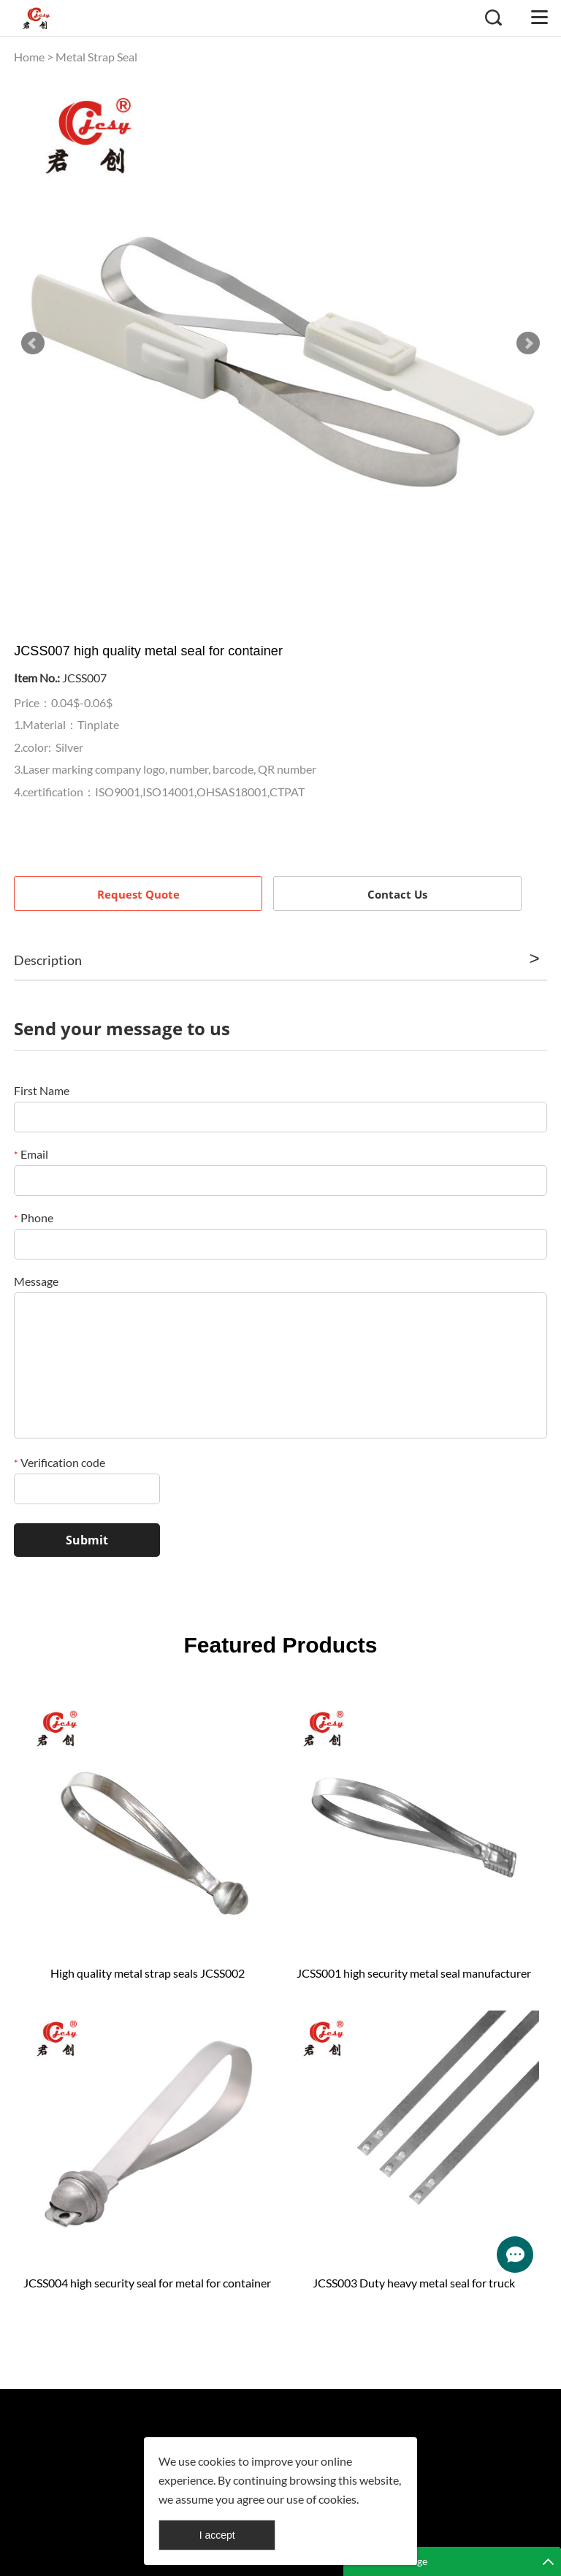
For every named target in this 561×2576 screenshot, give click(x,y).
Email (31, 1154)
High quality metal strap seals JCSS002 (147, 1973)
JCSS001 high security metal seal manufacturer (414, 1973)
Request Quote (138, 894)
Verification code (59, 1462)
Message (36, 1281)
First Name (41, 1090)
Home (29, 57)
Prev (33, 343)
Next (528, 343)
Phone (33, 1217)
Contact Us (397, 894)
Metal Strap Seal (96, 57)
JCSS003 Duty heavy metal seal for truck (414, 2283)
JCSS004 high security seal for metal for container (147, 2283)
